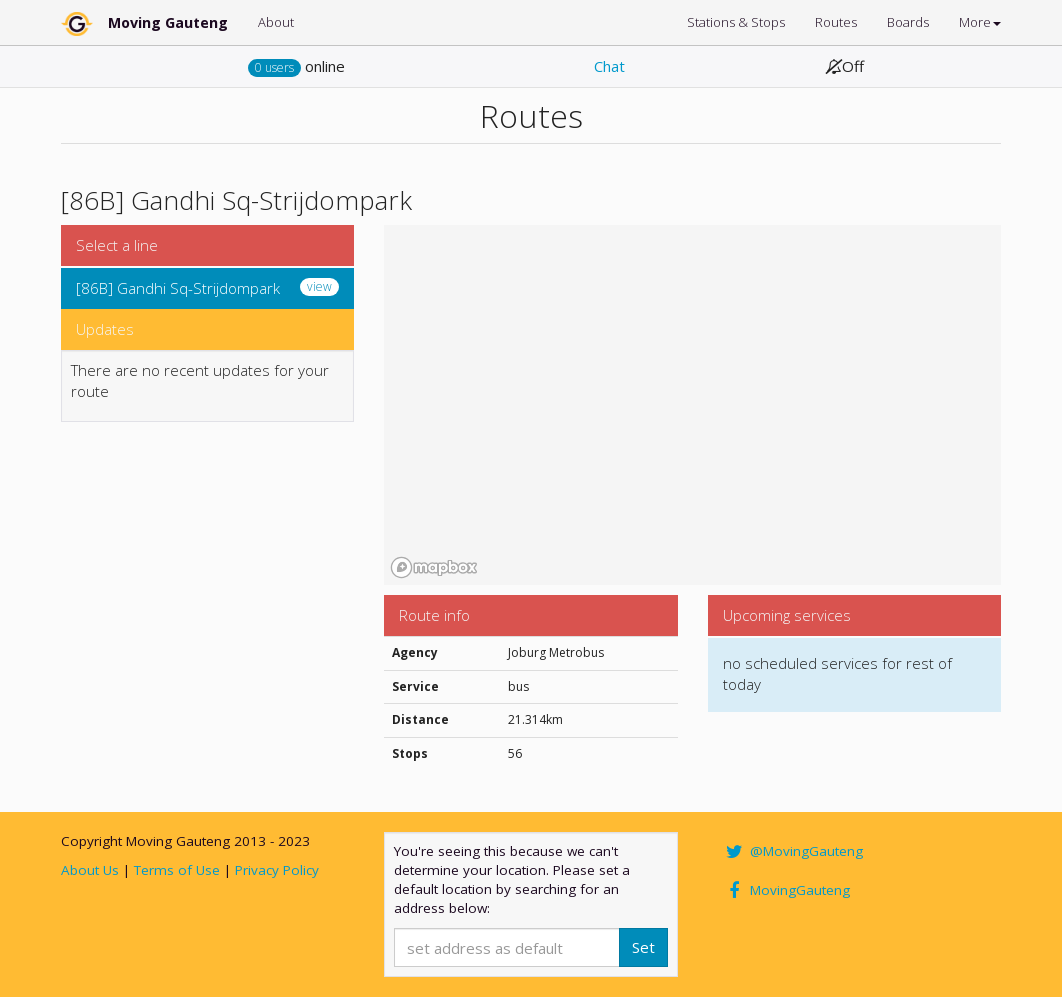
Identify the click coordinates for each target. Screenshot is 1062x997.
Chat (609, 66)
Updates (105, 329)
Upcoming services (787, 615)
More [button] (980, 22)
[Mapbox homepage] (434, 567)
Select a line (117, 245)
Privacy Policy (277, 870)
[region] (692, 405)
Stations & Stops (736, 22)
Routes (836, 22)
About (276, 22)
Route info (434, 615)
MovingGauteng (786, 890)
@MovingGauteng (793, 851)
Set (643, 947)
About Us (90, 870)
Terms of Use (177, 870)
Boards (908, 22)
